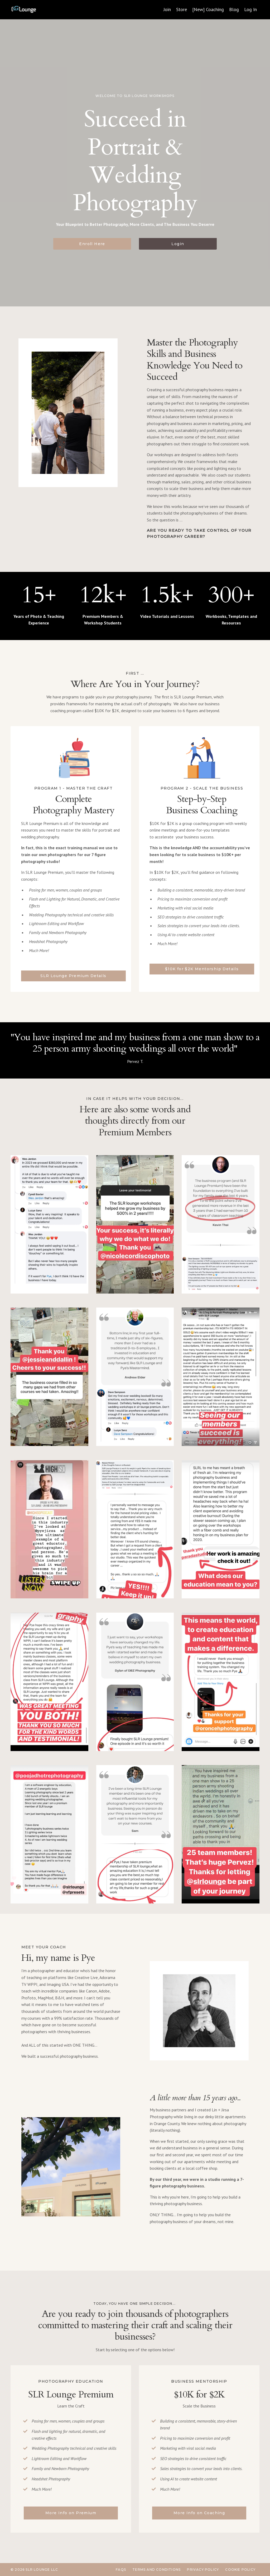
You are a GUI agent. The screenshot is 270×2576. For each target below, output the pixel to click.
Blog (234, 9)
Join (167, 9)
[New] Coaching (208, 9)
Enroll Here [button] (92, 243)
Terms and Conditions (156, 2570)
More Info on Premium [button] (70, 2512)
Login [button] (177, 243)
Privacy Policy (203, 2570)
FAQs (121, 2570)
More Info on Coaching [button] (199, 2512)
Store (181, 9)
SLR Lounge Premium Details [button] (73, 975)
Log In (250, 9)
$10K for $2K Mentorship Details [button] (202, 969)
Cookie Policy (240, 2570)
